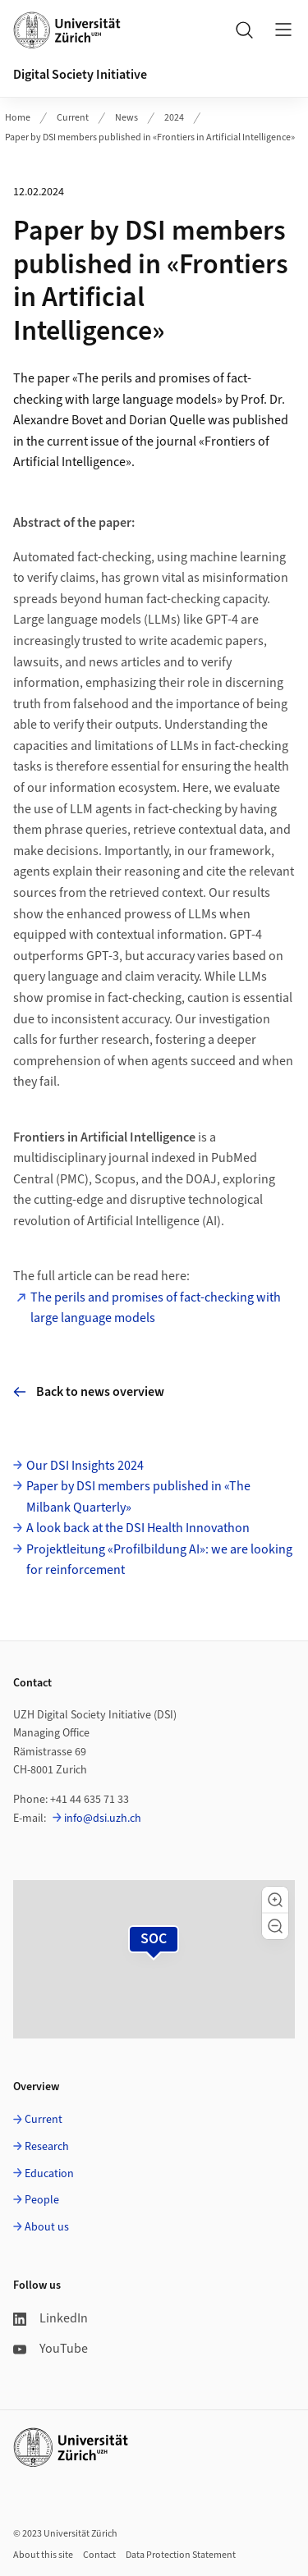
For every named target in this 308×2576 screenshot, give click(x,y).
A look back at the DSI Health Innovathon (138, 1528)
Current (73, 118)
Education (49, 2174)
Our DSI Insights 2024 (85, 1466)
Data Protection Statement (181, 2555)
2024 (174, 118)
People (42, 2200)
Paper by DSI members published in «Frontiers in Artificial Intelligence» (150, 137)
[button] (275, 1900)
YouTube (50, 2349)
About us (47, 2227)
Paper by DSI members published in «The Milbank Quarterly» (138, 1497)
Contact (99, 2555)
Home (17, 118)
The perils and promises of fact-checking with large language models (155, 1308)
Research (47, 2147)
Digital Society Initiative (80, 75)
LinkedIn (50, 2318)
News (126, 118)
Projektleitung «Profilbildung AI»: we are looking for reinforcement (159, 1560)
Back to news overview (88, 1392)
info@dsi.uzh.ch (102, 1818)
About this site (43, 2555)
